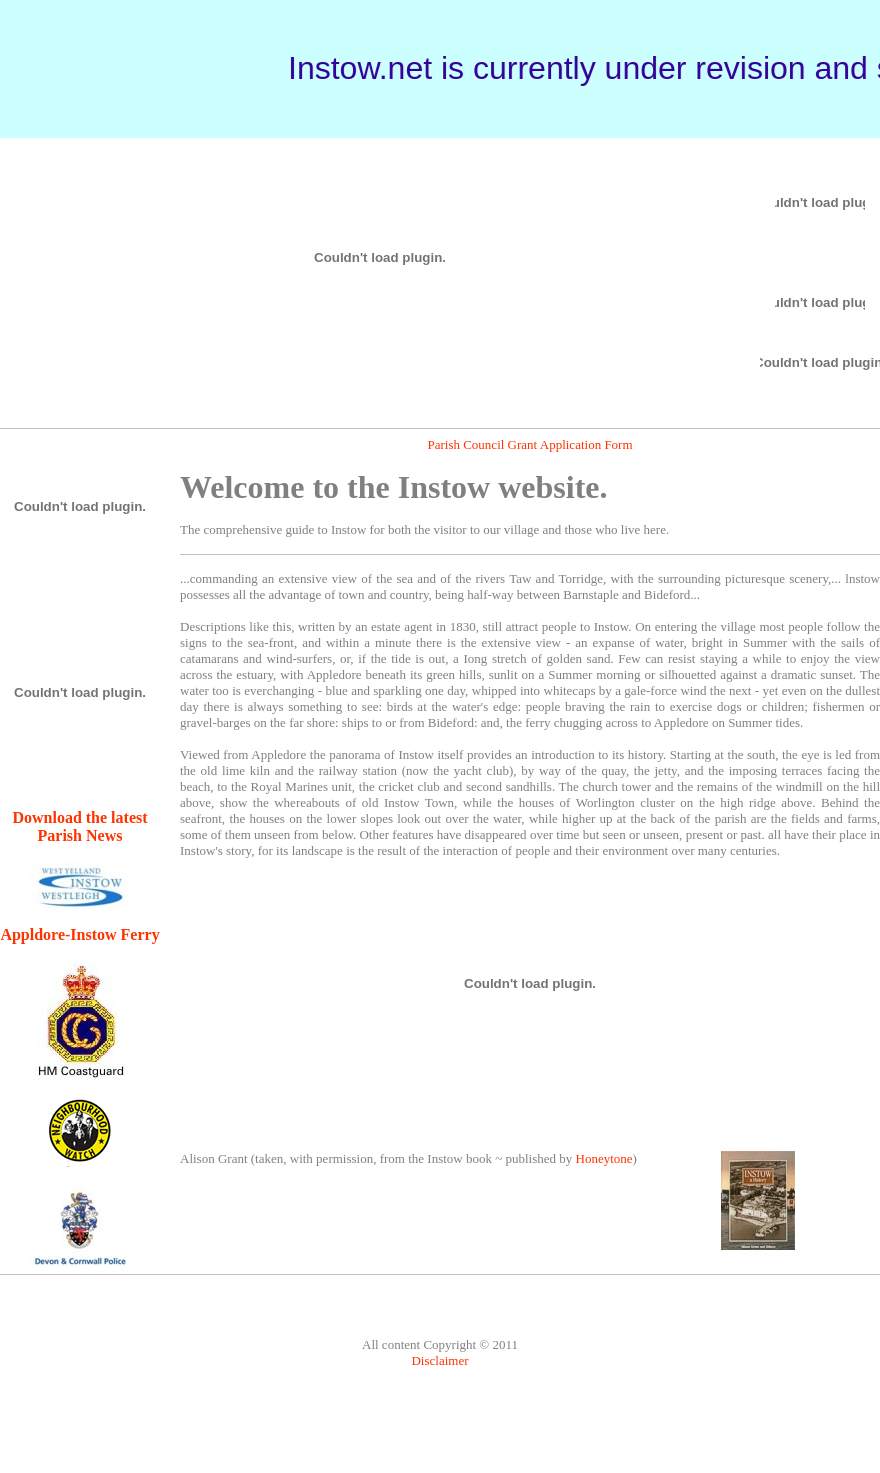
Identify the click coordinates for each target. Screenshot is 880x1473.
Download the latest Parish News (79, 826)
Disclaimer (439, 1360)
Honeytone (604, 1158)
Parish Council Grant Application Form (529, 444)
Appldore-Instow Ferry (79, 934)
